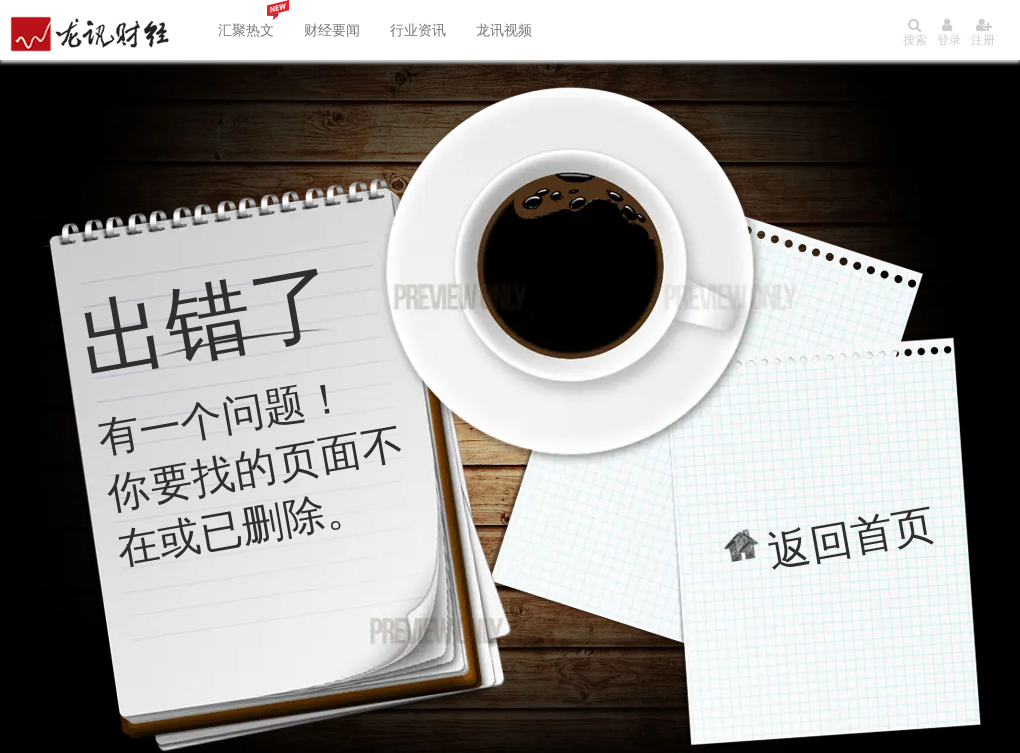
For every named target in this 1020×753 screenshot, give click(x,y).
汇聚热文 (246, 30)
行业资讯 (418, 30)
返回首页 (852, 537)
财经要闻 (332, 30)
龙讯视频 (504, 30)
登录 (949, 32)
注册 (983, 32)
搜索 (915, 32)
